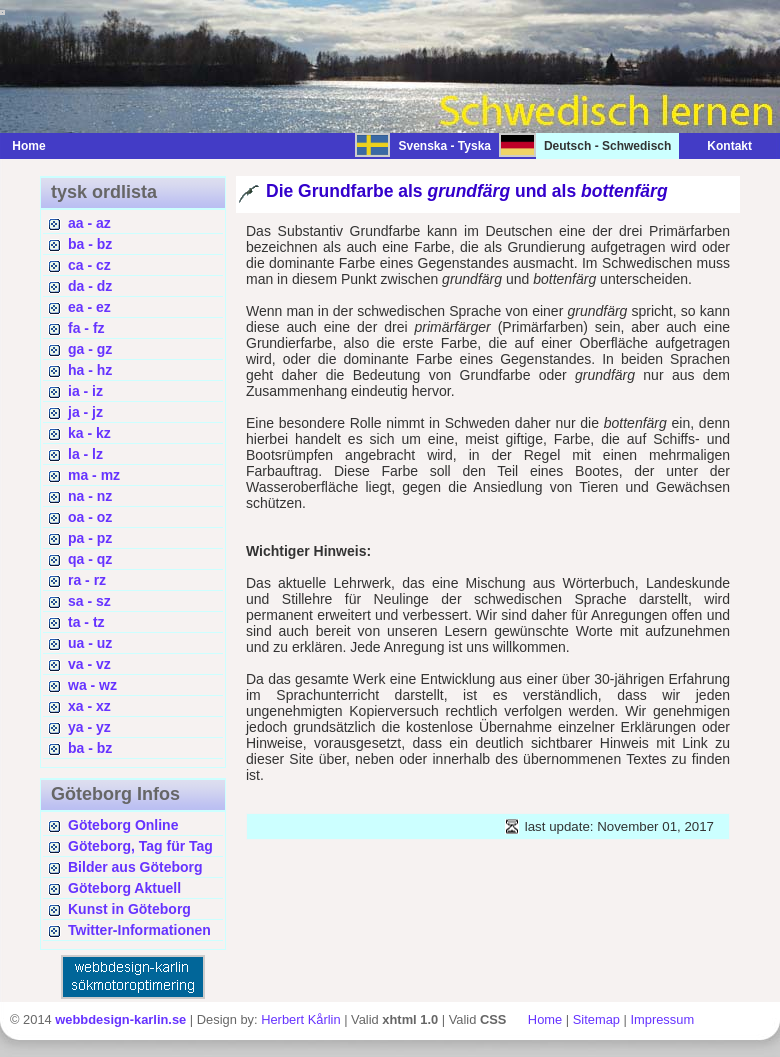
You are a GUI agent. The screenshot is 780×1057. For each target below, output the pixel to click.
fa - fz (86, 328)
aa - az (89, 223)
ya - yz (89, 727)
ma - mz (94, 475)
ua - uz (90, 643)
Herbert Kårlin (300, 1019)
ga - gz (90, 349)
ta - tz (86, 622)
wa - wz (92, 685)
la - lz (85, 454)
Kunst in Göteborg (129, 909)
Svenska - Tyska (444, 146)
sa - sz (89, 601)
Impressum (662, 1019)
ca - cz (89, 265)
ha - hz (90, 370)
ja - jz (85, 412)
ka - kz (89, 433)
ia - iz (85, 391)
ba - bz (90, 244)
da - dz (90, 286)
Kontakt (719, 146)
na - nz (90, 496)
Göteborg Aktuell (124, 888)
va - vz (89, 664)
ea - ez (89, 307)
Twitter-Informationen (139, 930)
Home (28, 146)
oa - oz (90, 517)
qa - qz (90, 559)
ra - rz (87, 580)
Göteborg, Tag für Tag (140, 846)
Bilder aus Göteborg (135, 867)
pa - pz (90, 538)
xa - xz (89, 706)
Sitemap (596, 1019)
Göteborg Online (123, 825)
